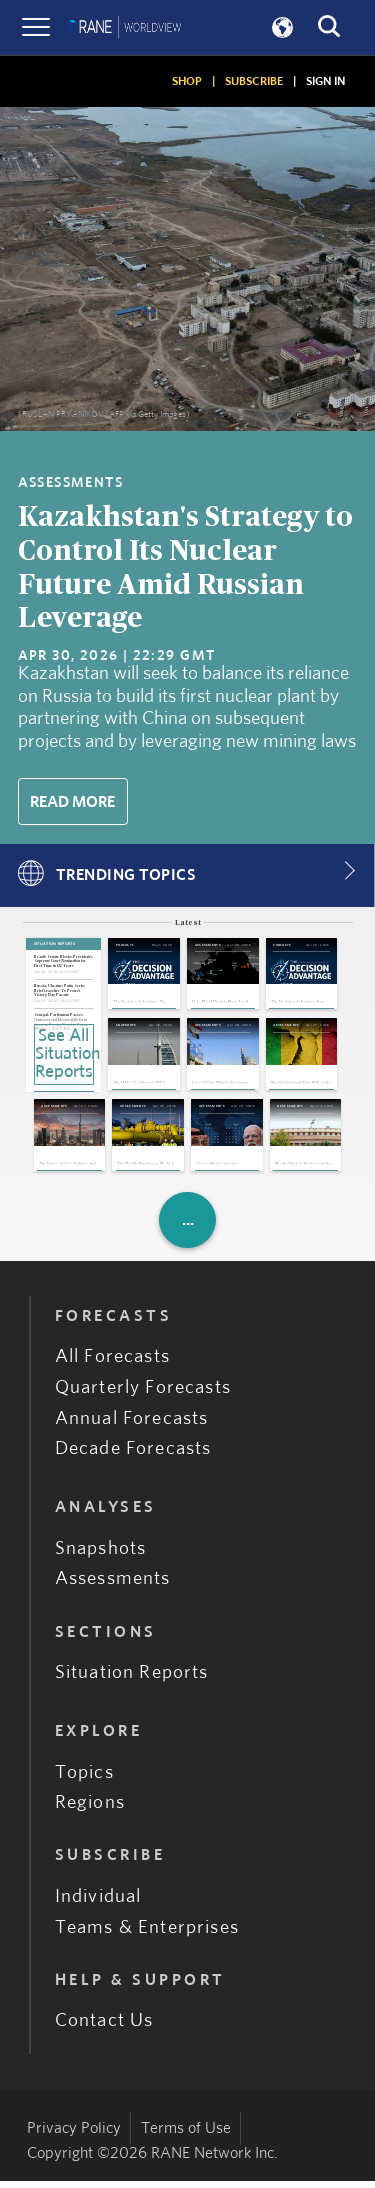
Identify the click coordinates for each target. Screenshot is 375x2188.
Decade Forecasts (133, 1456)
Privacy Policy (74, 2135)
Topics (84, 1779)
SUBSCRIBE (254, 81)
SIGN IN (325, 81)
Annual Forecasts (132, 1425)
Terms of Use (186, 2135)
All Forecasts (112, 1363)
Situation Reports (132, 1679)
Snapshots (101, 1555)
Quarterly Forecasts (143, 1394)
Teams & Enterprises (147, 1934)
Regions (90, 1809)
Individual (98, 1903)
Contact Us (104, 2027)
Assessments (113, 1586)
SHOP (187, 81)
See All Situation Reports (64, 1054)
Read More (72, 802)
